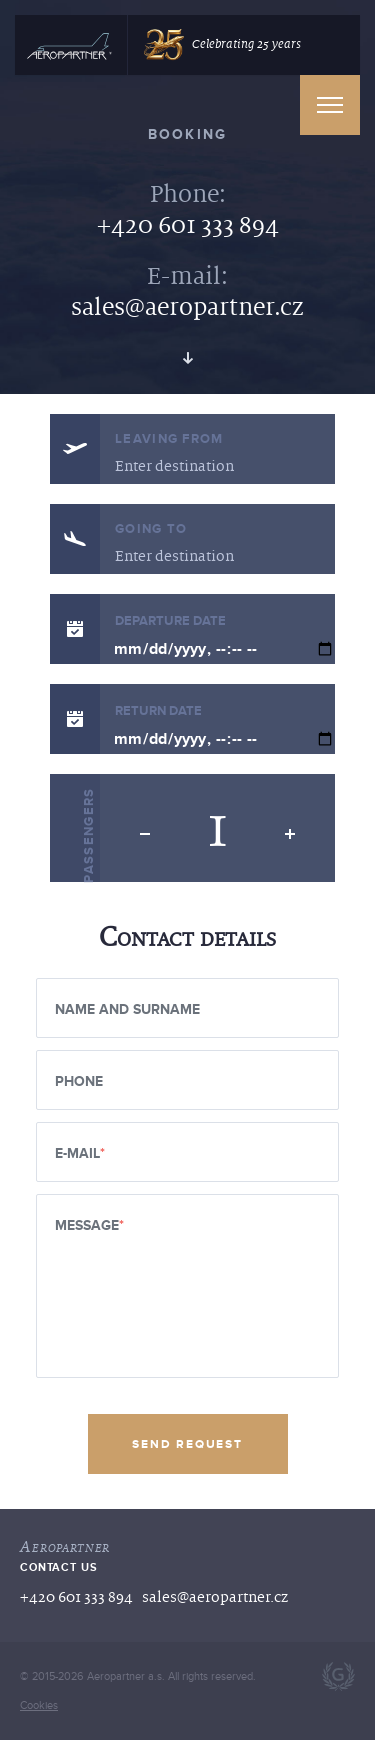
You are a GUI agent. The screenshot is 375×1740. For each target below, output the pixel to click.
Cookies (39, 1705)
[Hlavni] (69, 48)
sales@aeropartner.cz (187, 307)
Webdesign (338, 1676)
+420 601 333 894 (188, 225)
